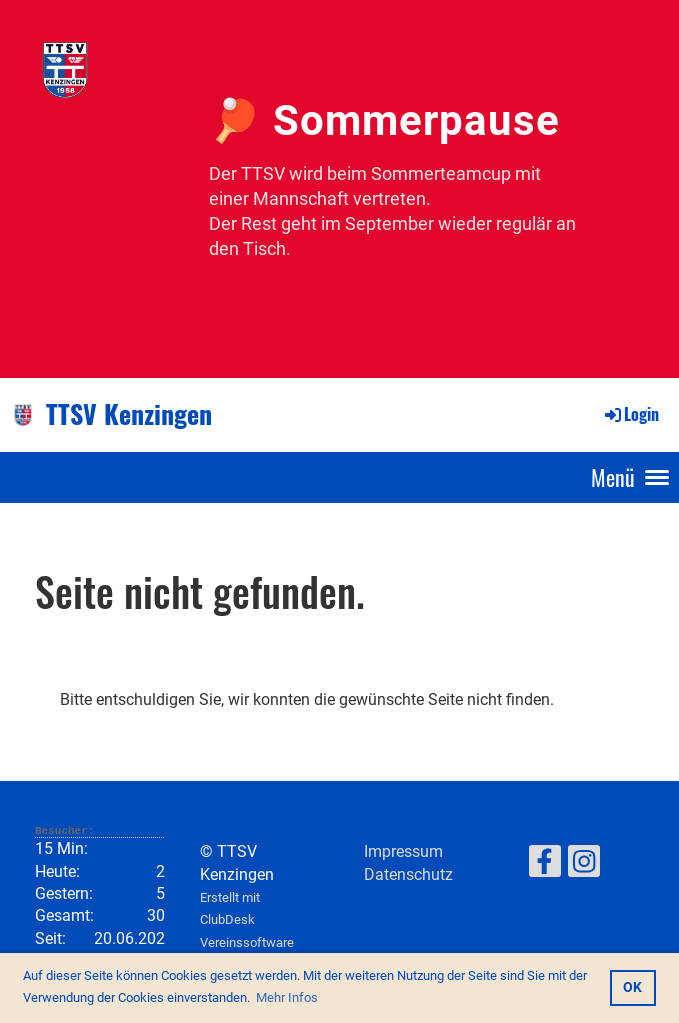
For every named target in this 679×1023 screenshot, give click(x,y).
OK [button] (632, 987)
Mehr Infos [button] (287, 997)
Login (630, 414)
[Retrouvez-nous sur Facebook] (545, 866)
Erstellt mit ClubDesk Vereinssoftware (247, 920)
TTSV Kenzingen (129, 414)
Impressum (403, 851)
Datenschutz (408, 874)
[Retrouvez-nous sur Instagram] (584, 866)
